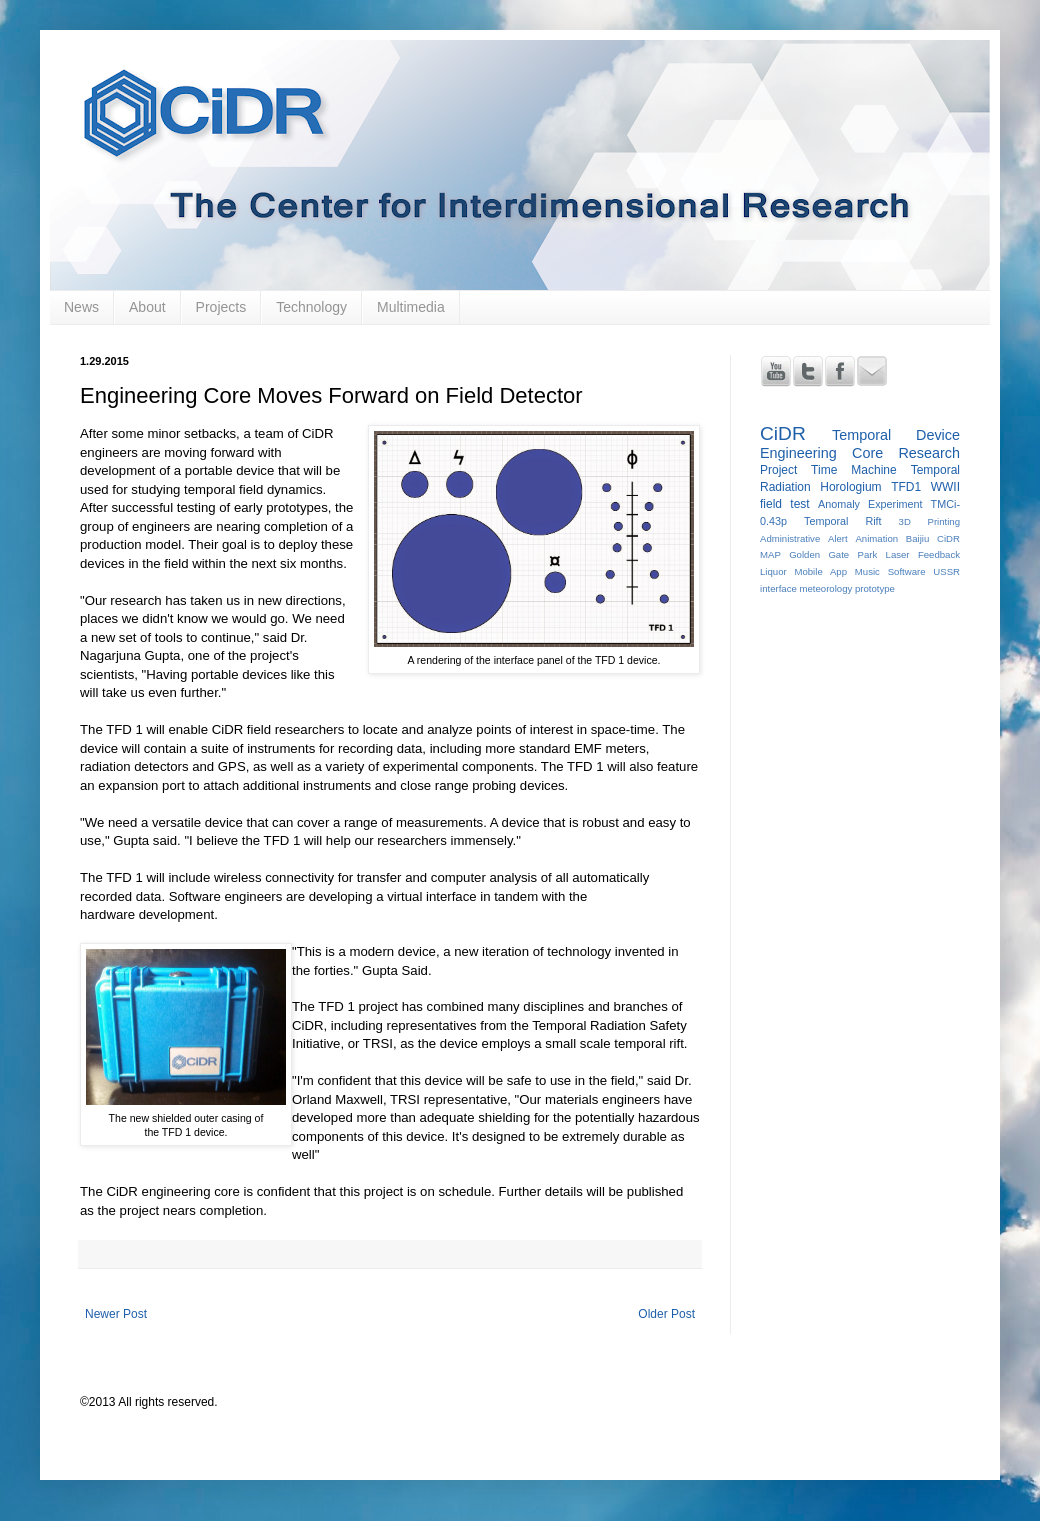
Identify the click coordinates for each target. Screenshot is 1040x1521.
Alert (838, 538)
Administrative (790, 538)
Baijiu (917, 538)
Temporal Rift (843, 521)
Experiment (895, 504)
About (147, 307)
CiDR (783, 433)
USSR (946, 571)
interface (778, 588)
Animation (876, 538)
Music (867, 571)
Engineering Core (821, 453)
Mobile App (820, 571)
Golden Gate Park (833, 554)
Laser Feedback (923, 554)
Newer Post (116, 1314)
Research (929, 453)
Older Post (666, 1314)
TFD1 (906, 487)
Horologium (850, 487)
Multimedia (411, 307)
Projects (221, 307)
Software (907, 571)
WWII (945, 487)
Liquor (773, 571)
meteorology (825, 588)
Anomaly (839, 504)
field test (785, 504)
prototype (875, 588)
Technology (311, 307)
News (81, 307)
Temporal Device (896, 435)
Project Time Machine (828, 470)
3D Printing (929, 521)
